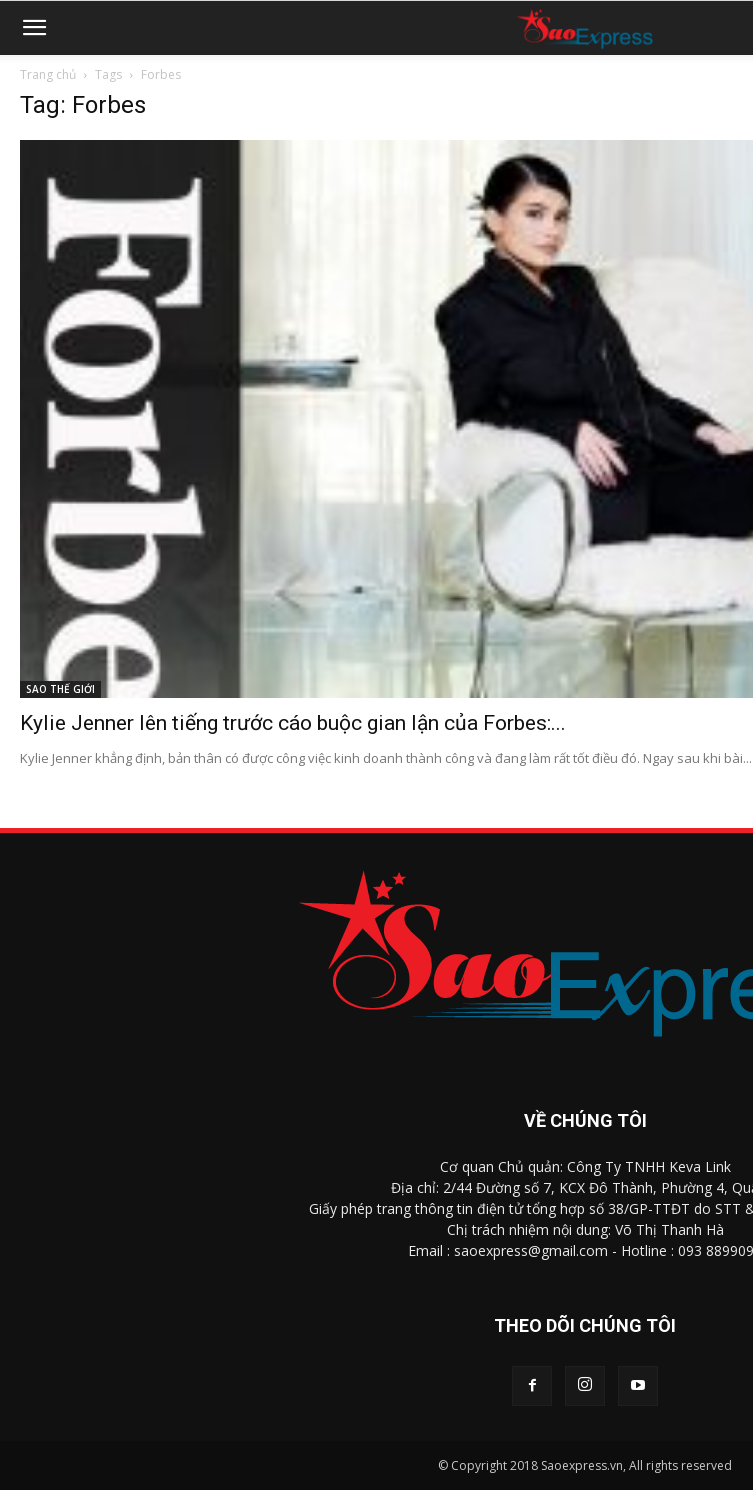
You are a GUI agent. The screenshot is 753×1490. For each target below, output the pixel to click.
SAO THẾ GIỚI (60, 689)
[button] (34, 28)
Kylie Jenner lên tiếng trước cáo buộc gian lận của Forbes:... (293, 723)
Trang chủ (48, 74)
